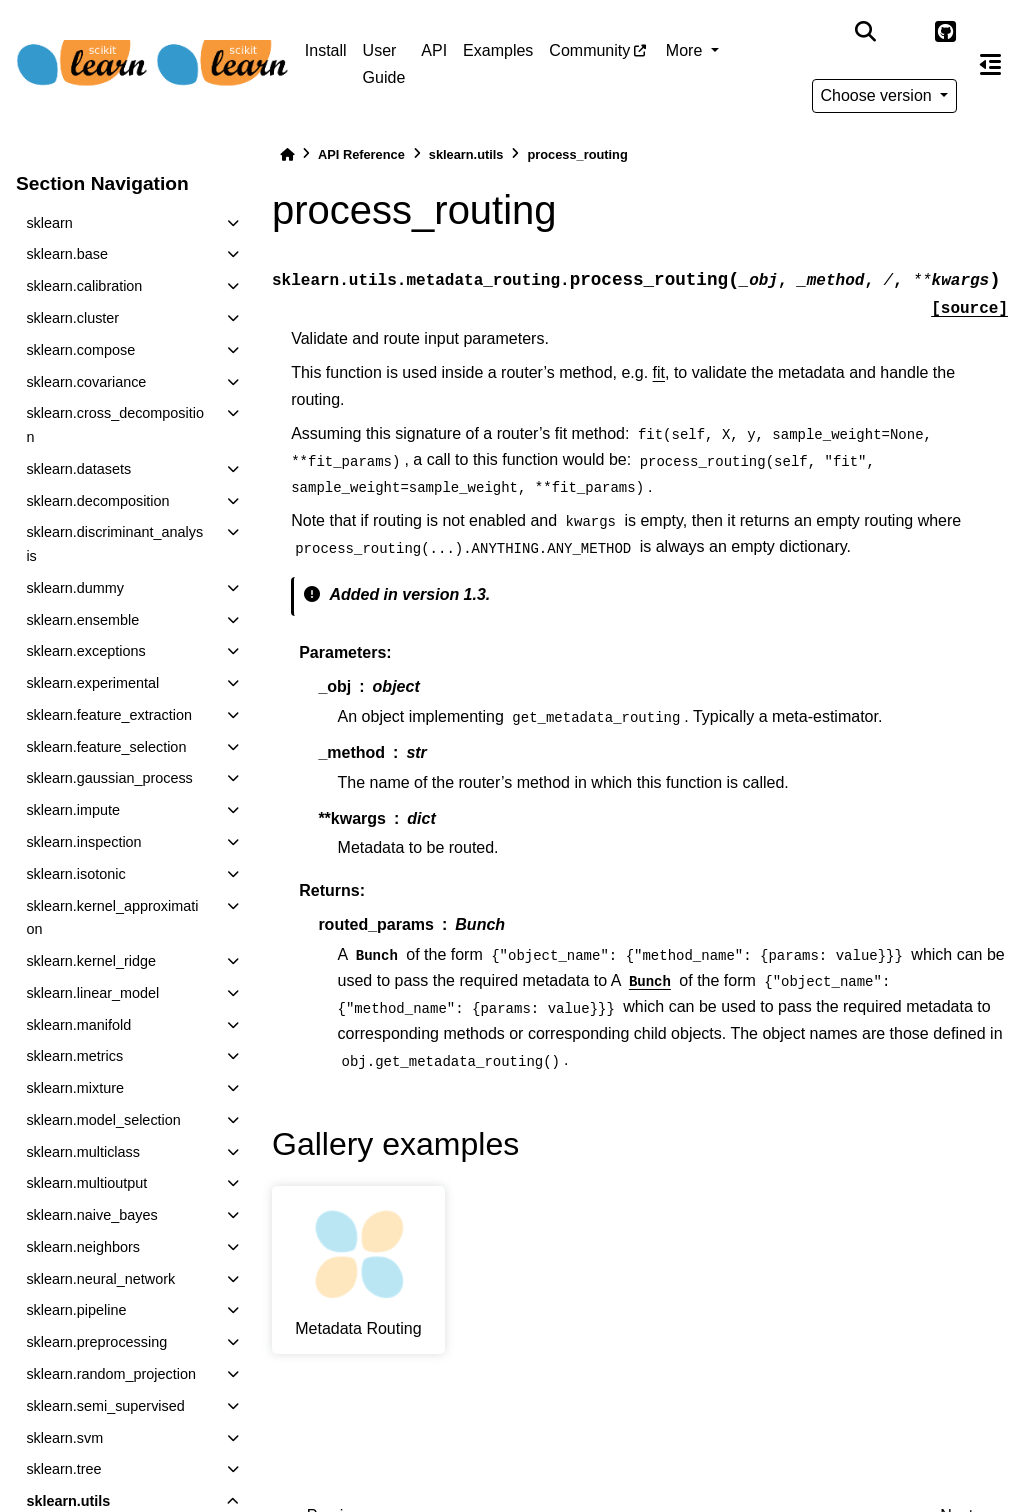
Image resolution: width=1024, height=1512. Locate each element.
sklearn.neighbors (83, 1247)
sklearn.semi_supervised (105, 1406)
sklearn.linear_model (92, 993)
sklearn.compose (80, 350)
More (686, 50)
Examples (498, 50)
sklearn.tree (63, 1469)
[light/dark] (905, 32)
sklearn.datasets (78, 469)
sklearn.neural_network (100, 1279)
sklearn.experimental (92, 683)
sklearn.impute (73, 810)
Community (589, 50)
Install (326, 50)
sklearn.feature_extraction (109, 715)
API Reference (361, 154)
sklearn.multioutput (86, 1183)
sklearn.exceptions (85, 651)
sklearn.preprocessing (96, 1342)
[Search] (865, 32)
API (434, 50)
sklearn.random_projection (111, 1374)
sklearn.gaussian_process (109, 778)
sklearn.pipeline (76, 1310)
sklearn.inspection (83, 842)
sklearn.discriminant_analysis (114, 544)
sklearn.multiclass (83, 1152)
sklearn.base (67, 254)
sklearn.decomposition (97, 501)
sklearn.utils (466, 154)
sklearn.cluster (72, 318)
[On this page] (990, 64)
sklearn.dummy (75, 588)
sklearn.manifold (78, 1025)
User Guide (384, 63)
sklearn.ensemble (82, 620)
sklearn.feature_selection (106, 747)
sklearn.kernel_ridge (91, 961)
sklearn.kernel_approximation (112, 918)
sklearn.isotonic (75, 874)
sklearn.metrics (74, 1056)
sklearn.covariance (86, 382)
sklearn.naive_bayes (91, 1215)
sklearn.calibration (84, 286)
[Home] (287, 154)
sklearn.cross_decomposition (115, 425)
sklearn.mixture (75, 1088)
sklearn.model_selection (103, 1120)
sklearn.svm (64, 1438)
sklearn (49, 223)
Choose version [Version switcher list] (879, 95)
